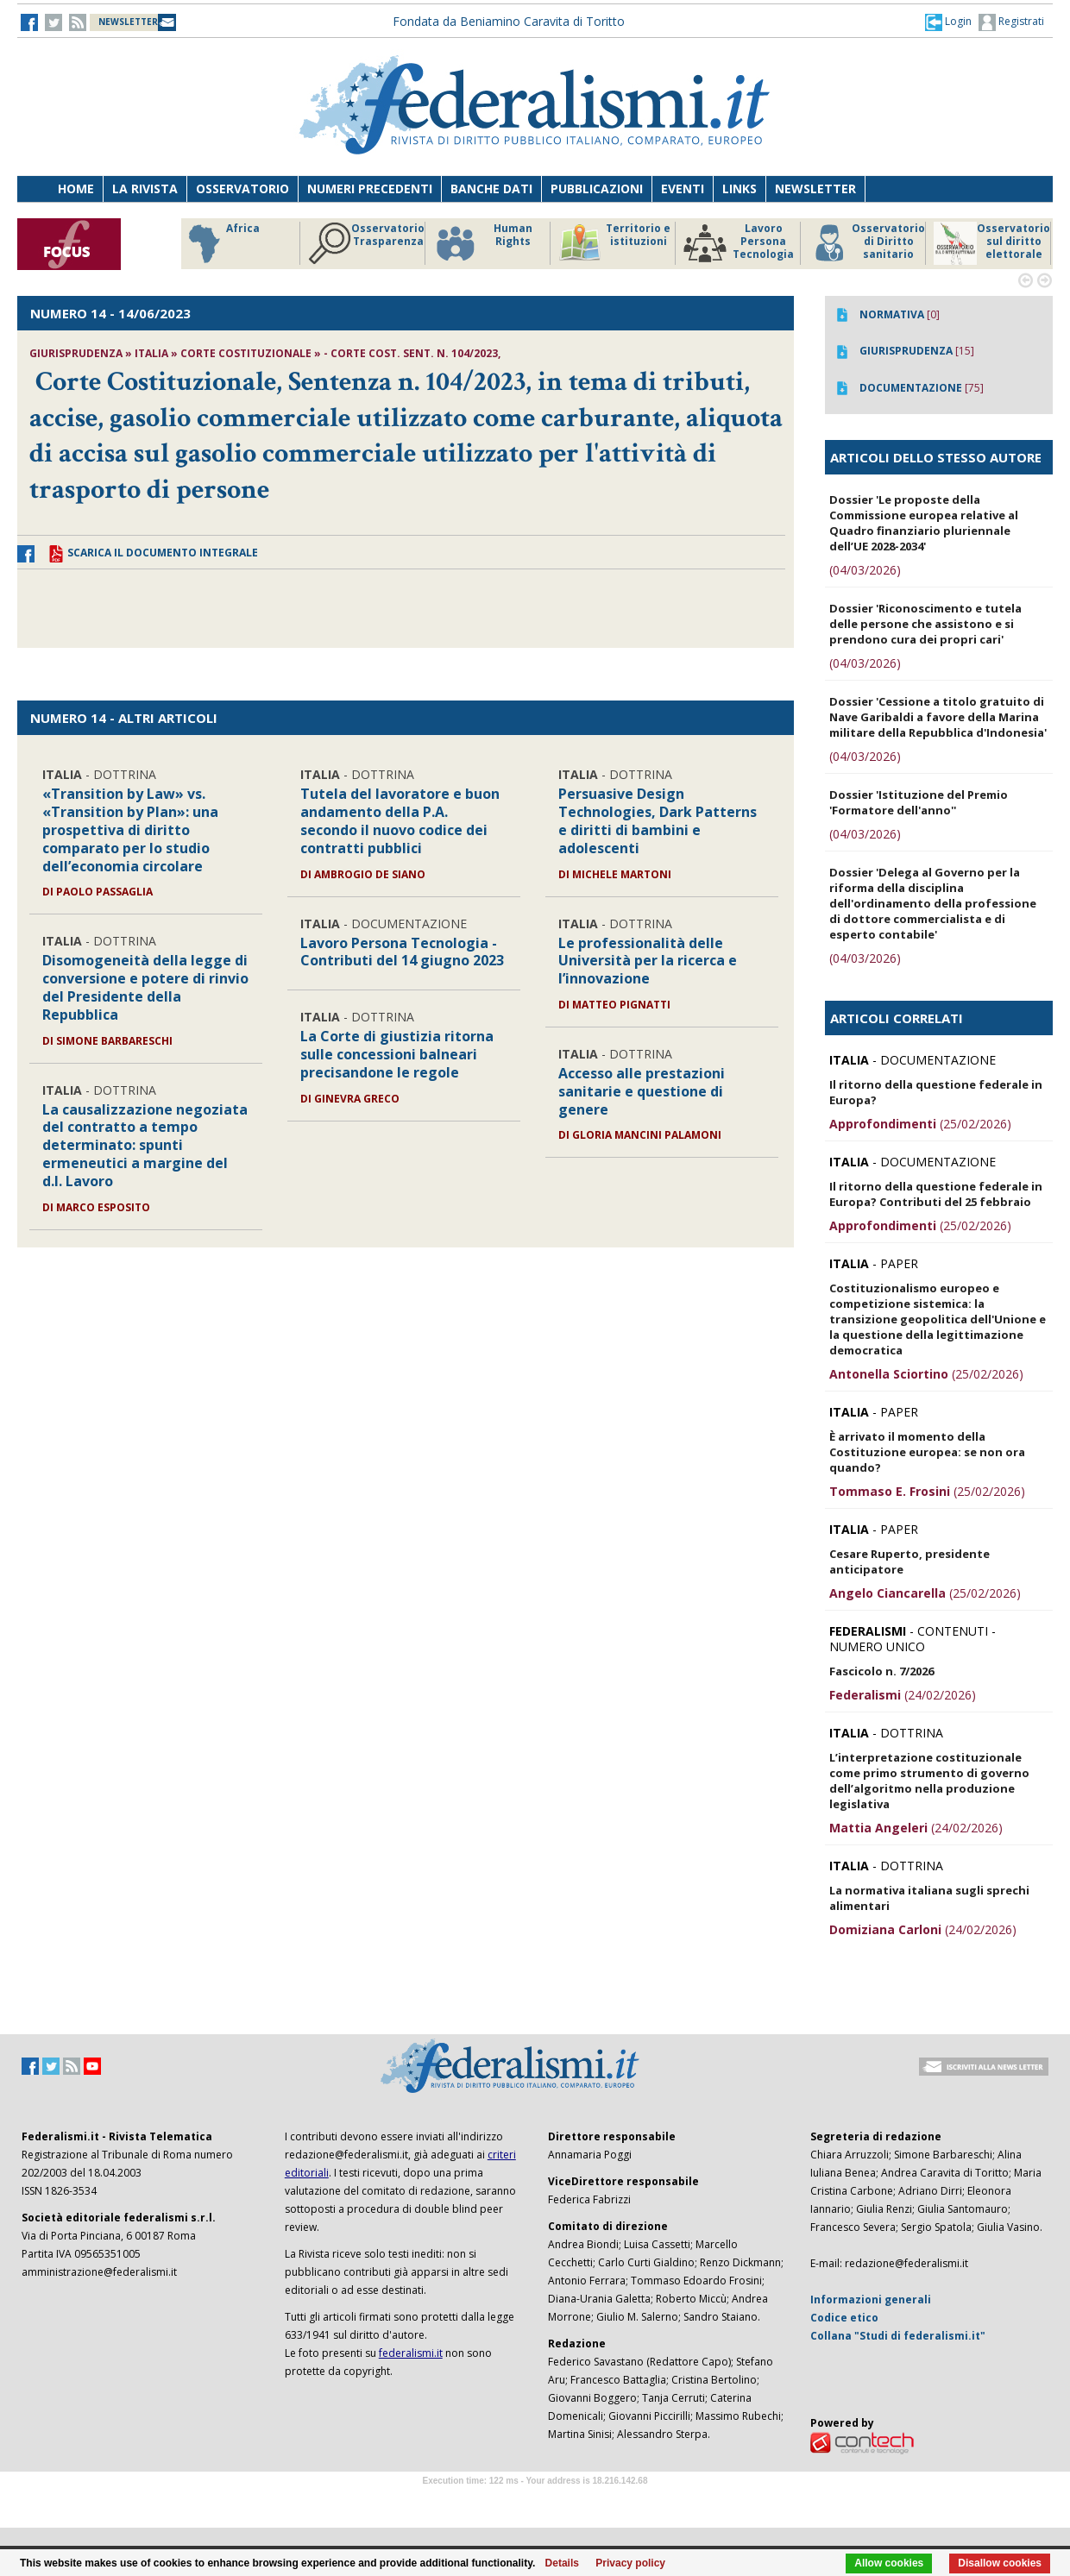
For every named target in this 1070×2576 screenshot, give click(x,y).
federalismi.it (411, 2353)
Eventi (682, 188)
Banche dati (491, 188)
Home (76, 188)
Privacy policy (630, 2563)
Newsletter (815, 188)
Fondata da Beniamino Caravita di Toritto (509, 21)
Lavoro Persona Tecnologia (738, 243)
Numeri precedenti (369, 188)
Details (562, 2563)
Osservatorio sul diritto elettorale (992, 243)
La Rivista (145, 188)
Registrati (1011, 22)
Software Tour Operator (535, 2500)
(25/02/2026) (920, 1123)
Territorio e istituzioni (614, 243)
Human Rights (482, 243)
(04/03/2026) (865, 570)
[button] (948, 21)
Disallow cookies (1000, 2563)
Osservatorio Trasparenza (366, 243)
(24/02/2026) (902, 1695)
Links (739, 188)
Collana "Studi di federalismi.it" (897, 2335)
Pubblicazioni (597, 188)
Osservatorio (242, 188)
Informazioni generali (870, 2299)
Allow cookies (888, 2563)
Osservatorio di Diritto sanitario (867, 243)
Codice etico (844, 2317)
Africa (221, 243)
